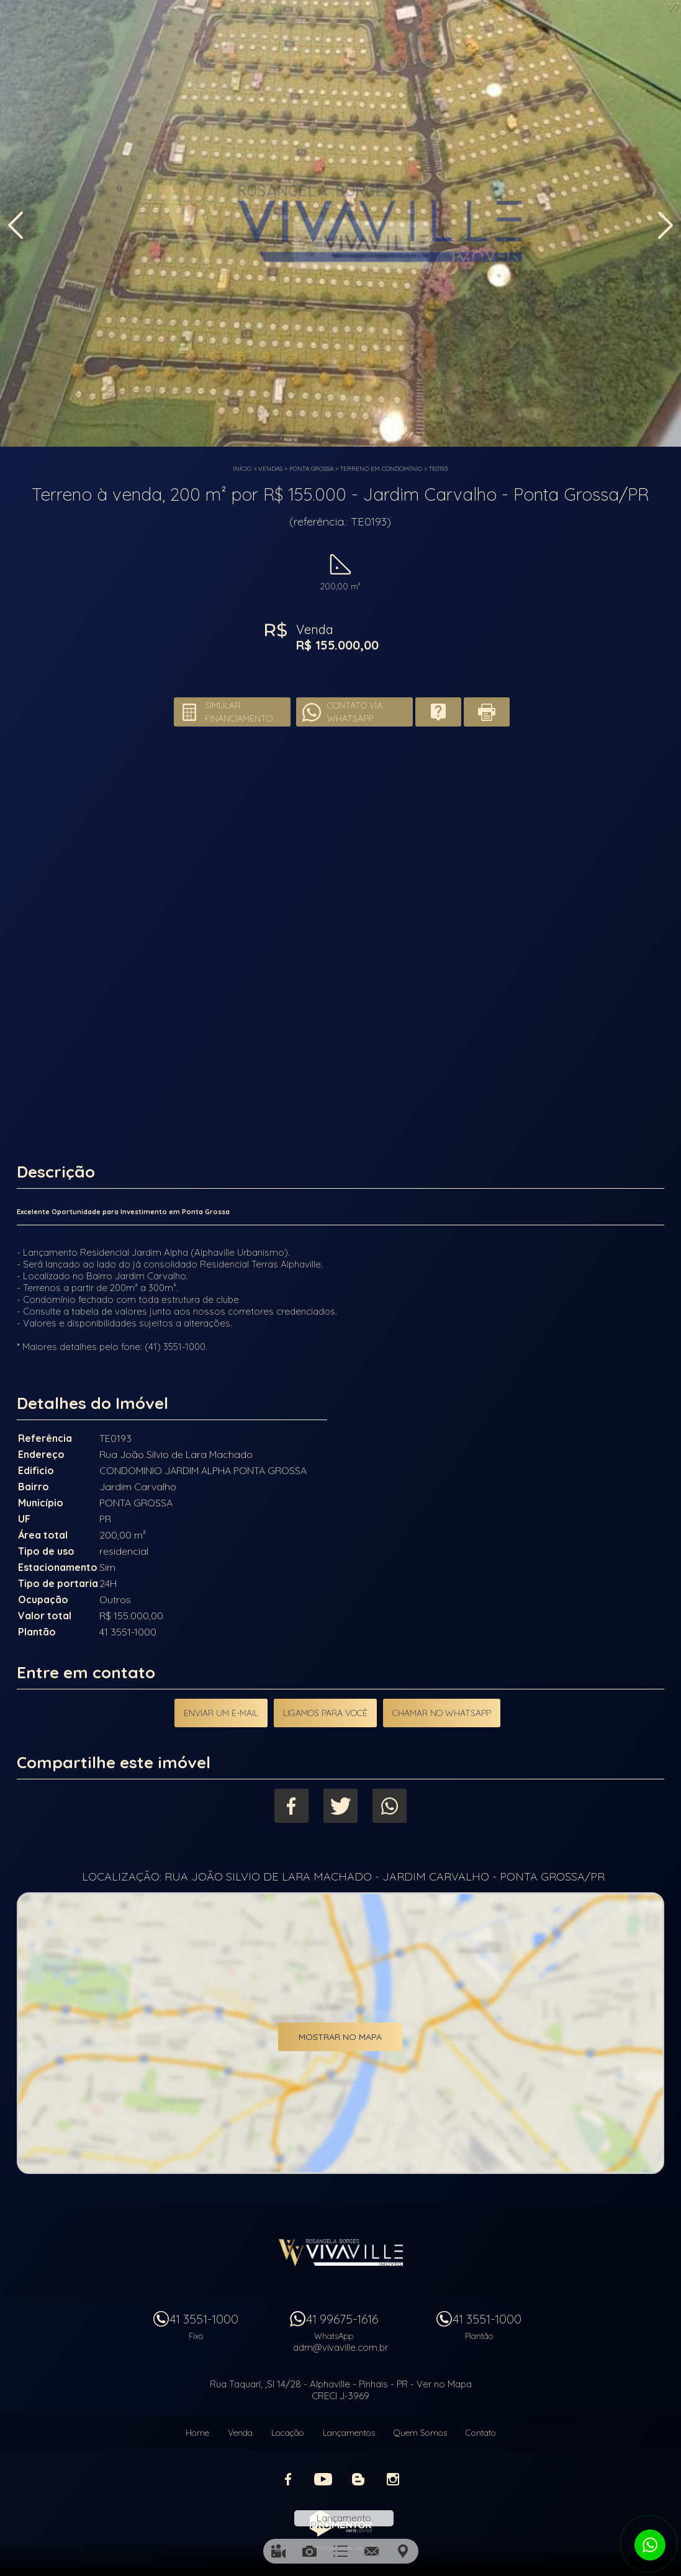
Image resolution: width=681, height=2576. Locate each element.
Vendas (270, 469)
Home (197, 2432)
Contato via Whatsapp (354, 712)
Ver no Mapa (444, 2384)
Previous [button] (15, 225)
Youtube (323, 2479)
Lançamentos (349, 2432)
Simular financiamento (239, 712)
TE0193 (438, 469)
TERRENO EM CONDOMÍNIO (381, 469)
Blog (358, 2479)
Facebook (291, 1806)
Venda (240, 2432)
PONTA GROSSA (311, 469)
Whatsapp (389, 1806)
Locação (287, 2432)
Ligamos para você (325, 1713)
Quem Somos (420, 2432)
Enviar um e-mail (221, 1713)
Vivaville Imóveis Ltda (341, 2252)
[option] (340, 223)
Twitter (340, 1806)
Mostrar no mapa (340, 2036)
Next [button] (665, 225)
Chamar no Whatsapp (441, 1713)
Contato (481, 2432)
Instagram (393, 2479)
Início (242, 469)
